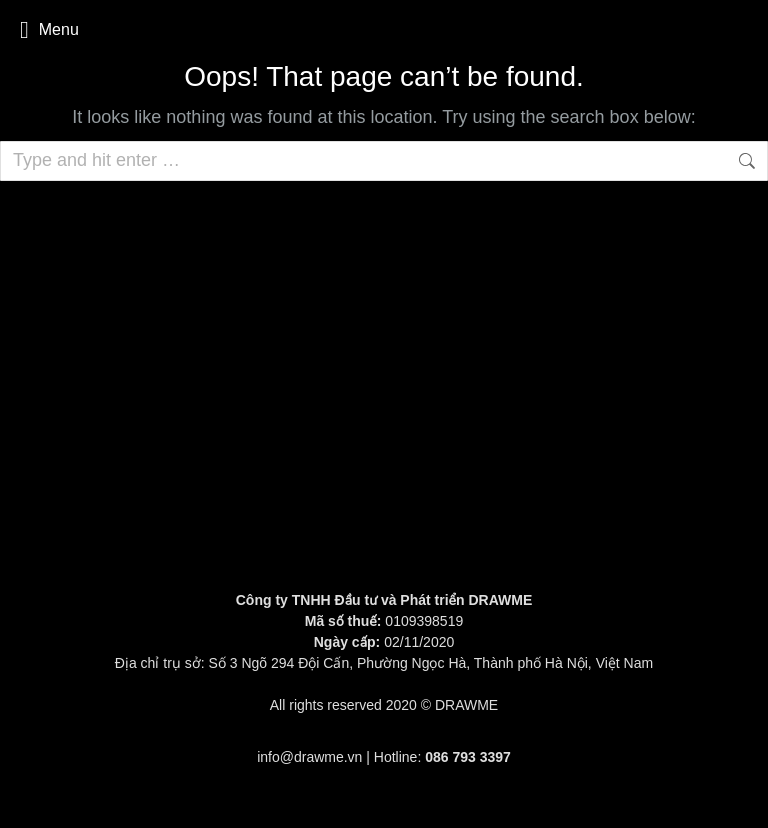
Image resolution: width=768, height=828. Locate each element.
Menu (49, 30)
